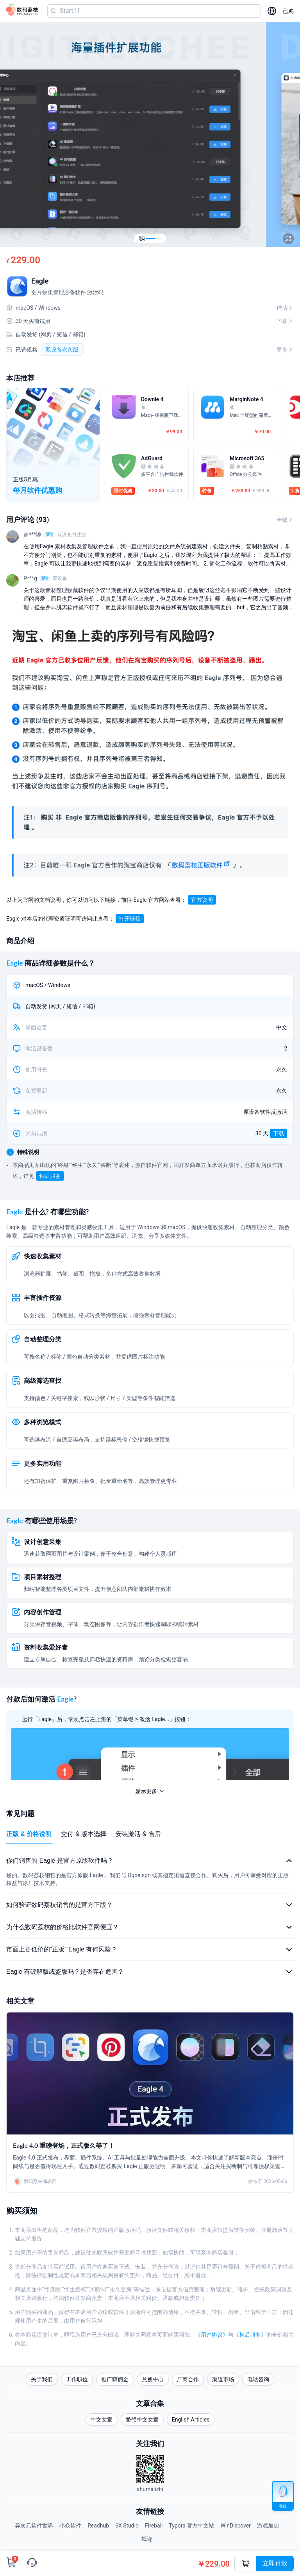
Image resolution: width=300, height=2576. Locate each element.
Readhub (98, 2525)
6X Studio (127, 2525)
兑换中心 (153, 2379)
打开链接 (130, 919)
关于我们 (42, 2379)
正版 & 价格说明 (29, 1834)
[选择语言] (272, 11)
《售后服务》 (250, 2335)
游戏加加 (268, 2525)
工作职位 (77, 2379)
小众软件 (70, 2525)
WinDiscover (235, 2525)
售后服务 (50, 1176)
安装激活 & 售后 (138, 1834)
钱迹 (146, 2539)
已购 (288, 11)
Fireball (153, 2525)
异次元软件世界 (34, 2525)
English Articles (190, 2419)
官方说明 (202, 900)
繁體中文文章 (142, 2419)
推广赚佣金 (115, 2379)
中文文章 (101, 2419)
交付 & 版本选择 (83, 1834)
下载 (278, 1133)
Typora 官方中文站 (191, 2525)
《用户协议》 (211, 2335)
